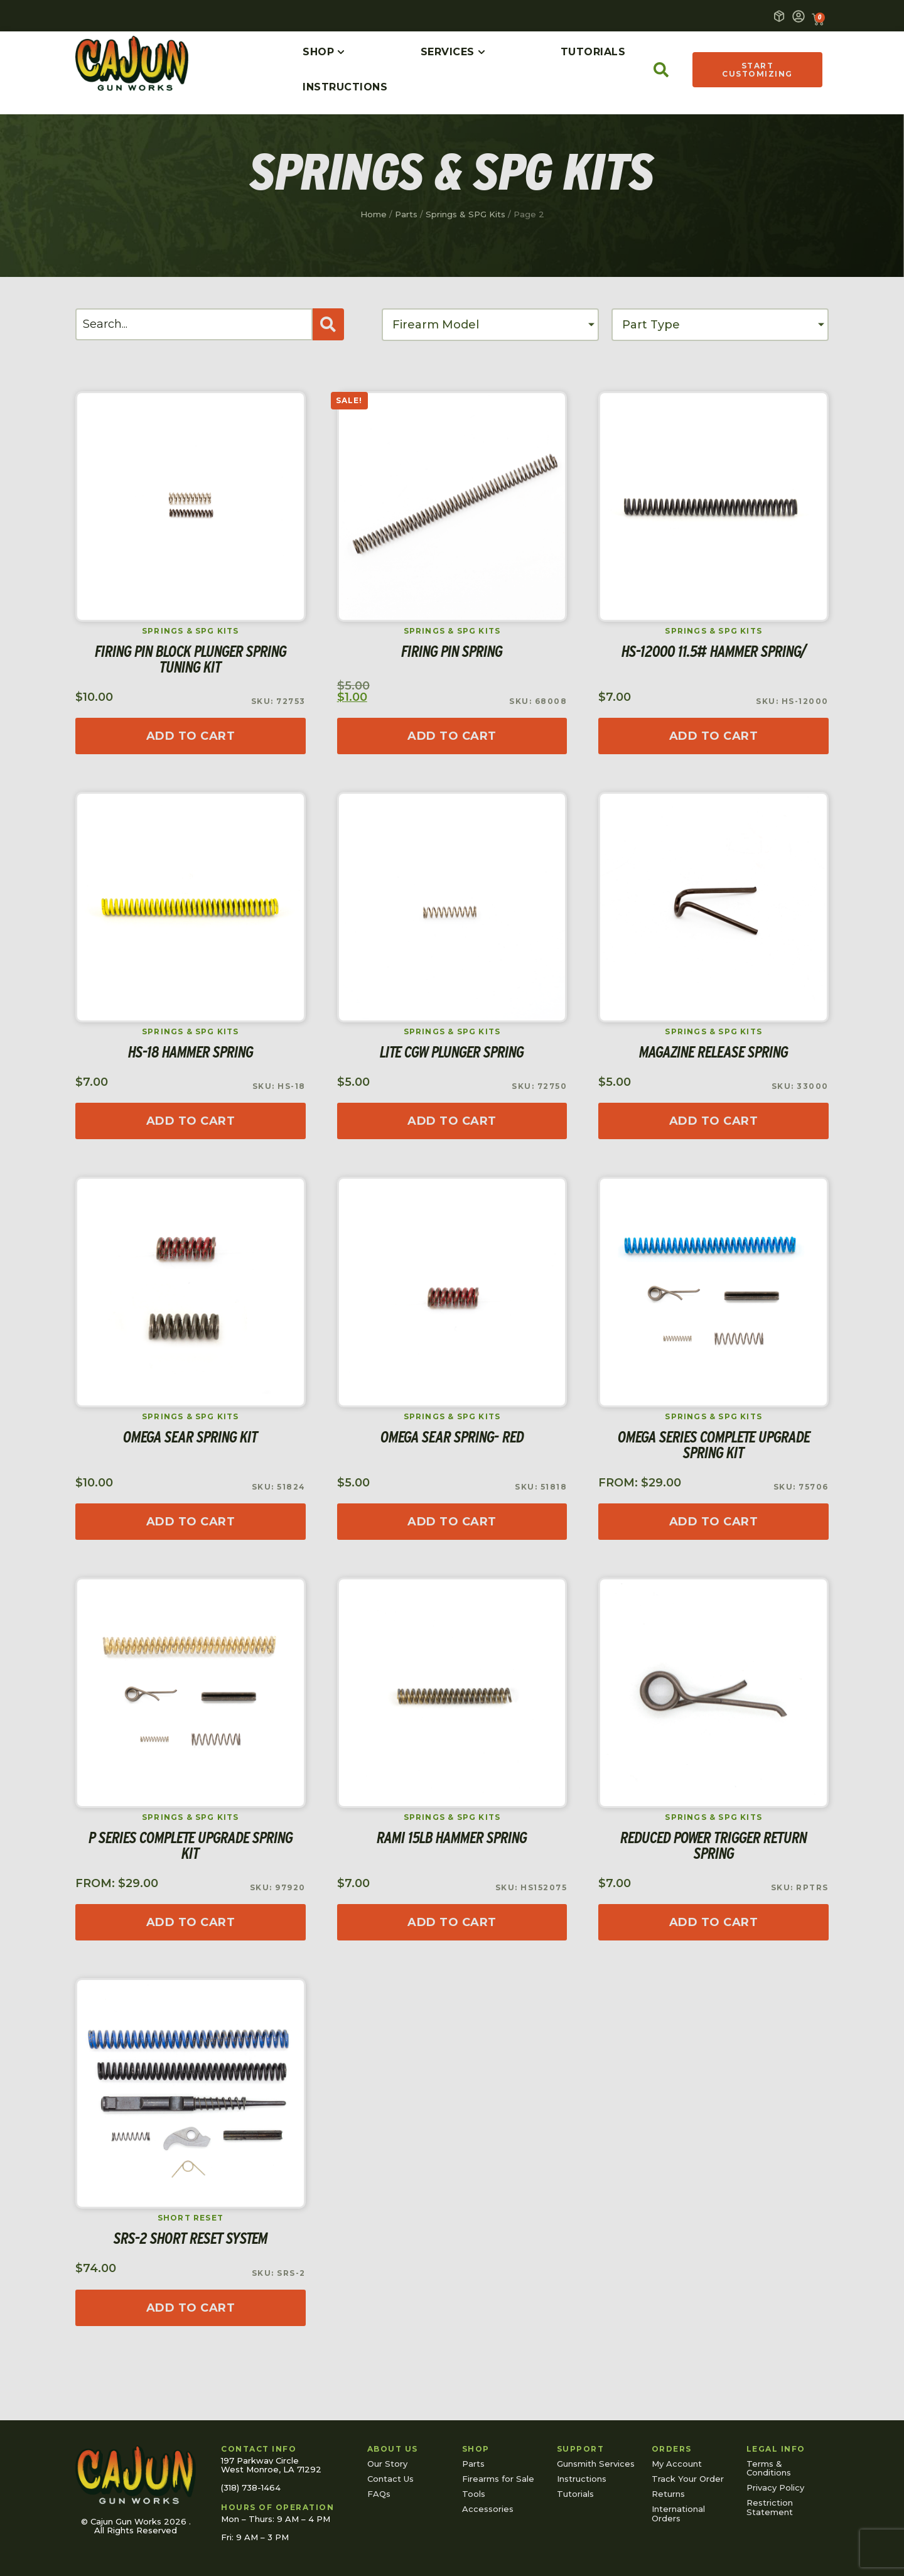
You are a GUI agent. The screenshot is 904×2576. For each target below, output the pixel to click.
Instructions (581, 2479)
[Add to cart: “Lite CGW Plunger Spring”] (452, 1121)
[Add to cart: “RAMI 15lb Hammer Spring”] (452, 1922)
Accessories (488, 2509)
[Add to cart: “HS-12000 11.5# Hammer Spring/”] (713, 736)
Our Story (387, 2464)
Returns (668, 2494)
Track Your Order (688, 2479)
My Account (677, 2464)
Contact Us (390, 2479)
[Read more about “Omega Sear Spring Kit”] (190, 1521)
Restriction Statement (769, 2507)
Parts (406, 214)
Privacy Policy (775, 2487)
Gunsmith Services (596, 2464)
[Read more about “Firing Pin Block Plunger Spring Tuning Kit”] (190, 736)
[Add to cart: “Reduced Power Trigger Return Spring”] (713, 1922)
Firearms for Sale (498, 2479)
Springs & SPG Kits (465, 214)
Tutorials (575, 2494)
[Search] (194, 324)
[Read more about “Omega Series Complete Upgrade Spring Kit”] (713, 1521)
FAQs (378, 2494)
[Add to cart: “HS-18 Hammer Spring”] (190, 1121)
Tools (473, 2494)
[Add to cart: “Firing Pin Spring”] (452, 736)
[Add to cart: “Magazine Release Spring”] (713, 1121)
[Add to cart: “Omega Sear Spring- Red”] (452, 1521)
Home (373, 214)
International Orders (678, 2513)
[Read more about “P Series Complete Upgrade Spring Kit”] (190, 1922)
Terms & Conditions (768, 2468)
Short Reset (190, 2218)
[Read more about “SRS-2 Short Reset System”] (190, 2308)
